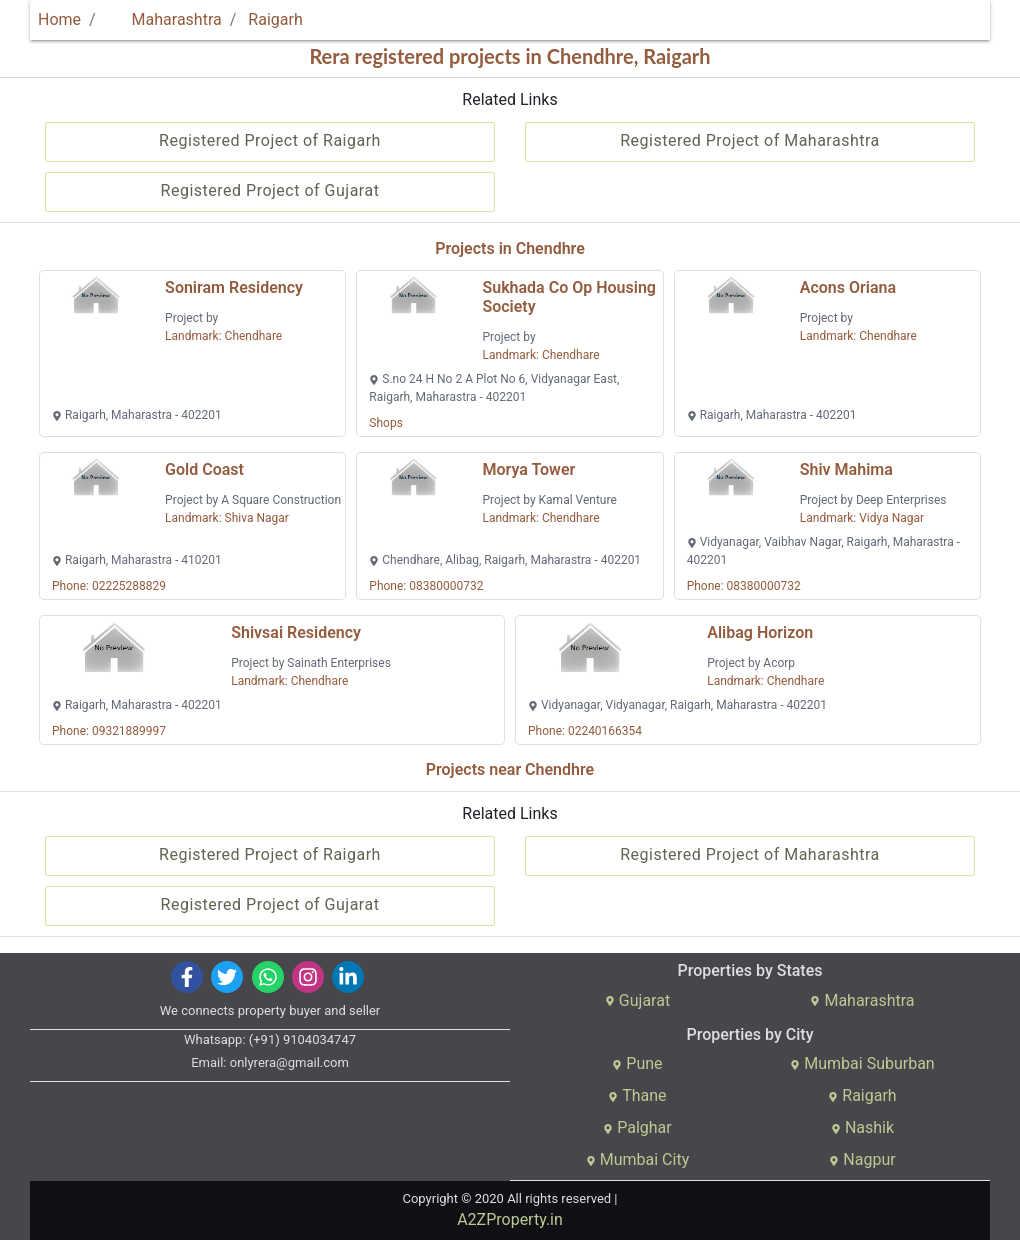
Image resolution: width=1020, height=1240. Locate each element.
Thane (637, 1095)
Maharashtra (165, 19)
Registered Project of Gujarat (270, 190)
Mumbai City (637, 1159)
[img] (187, 977)
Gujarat (637, 1000)
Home (59, 19)
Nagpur (862, 1159)
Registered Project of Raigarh (270, 140)
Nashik (862, 1127)
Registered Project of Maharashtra (750, 140)
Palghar (637, 1127)
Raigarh (275, 19)
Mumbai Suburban (862, 1063)
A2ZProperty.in (510, 1219)
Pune (637, 1063)
